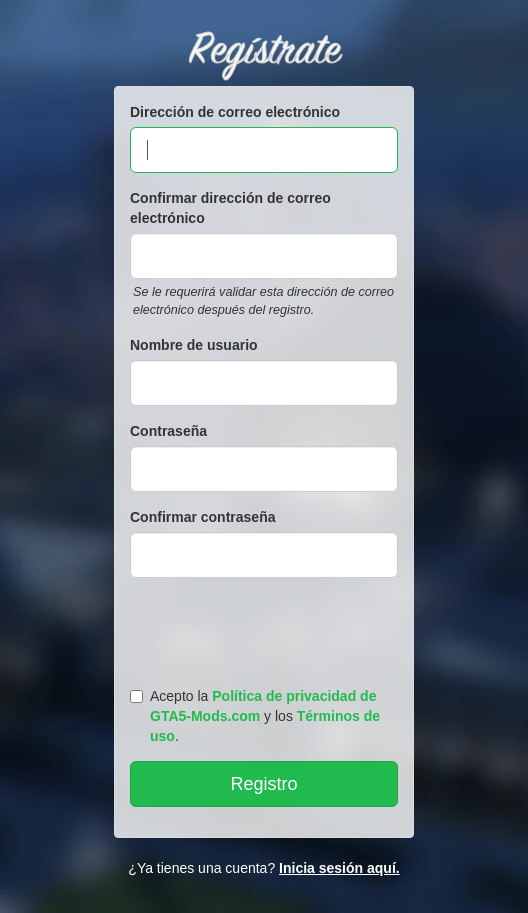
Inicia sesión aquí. (339, 868)
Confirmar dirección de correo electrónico (230, 208)
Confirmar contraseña (202, 517)
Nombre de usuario (194, 345)
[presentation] (267, 628)
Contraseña (168, 431)
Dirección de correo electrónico (235, 112)
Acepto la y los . (255, 716)
